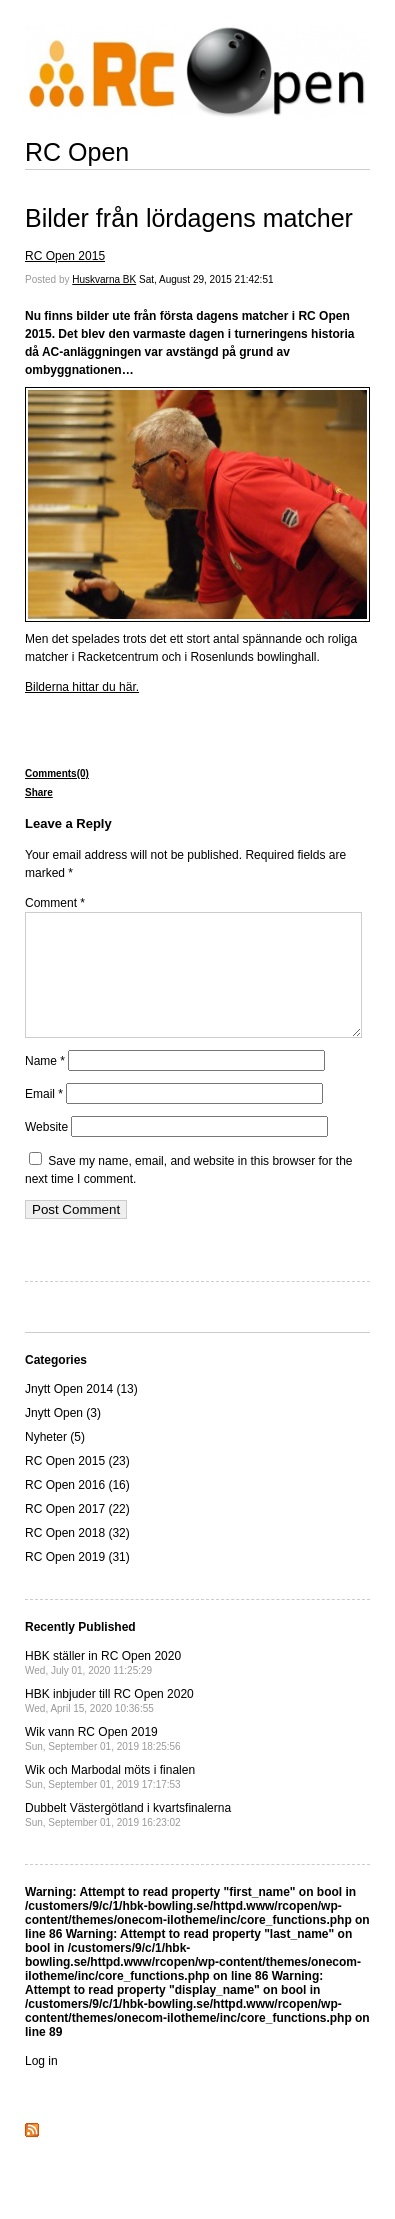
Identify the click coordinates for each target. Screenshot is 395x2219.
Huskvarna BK (104, 279)
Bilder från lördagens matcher (189, 218)
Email (44, 1118)
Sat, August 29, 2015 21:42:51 (206, 279)
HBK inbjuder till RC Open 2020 (109, 1724)
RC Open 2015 (65, 256)
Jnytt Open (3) (63, 1437)
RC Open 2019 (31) (77, 1581)
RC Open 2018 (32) (77, 1557)
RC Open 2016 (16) (77, 1509)
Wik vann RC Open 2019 (103, 1762)
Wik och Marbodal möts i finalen (110, 1800)
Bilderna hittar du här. (82, 687)
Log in (41, 2085)
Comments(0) (57, 773)
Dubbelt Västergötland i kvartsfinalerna (128, 1838)
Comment (55, 903)
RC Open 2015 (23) (77, 1485)
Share (39, 792)
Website (46, 1151)
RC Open (77, 152)
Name (45, 1085)
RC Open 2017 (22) (77, 1533)
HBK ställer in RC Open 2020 (103, 1686)
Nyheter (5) (55, 1461)
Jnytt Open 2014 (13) (81, 1413)
